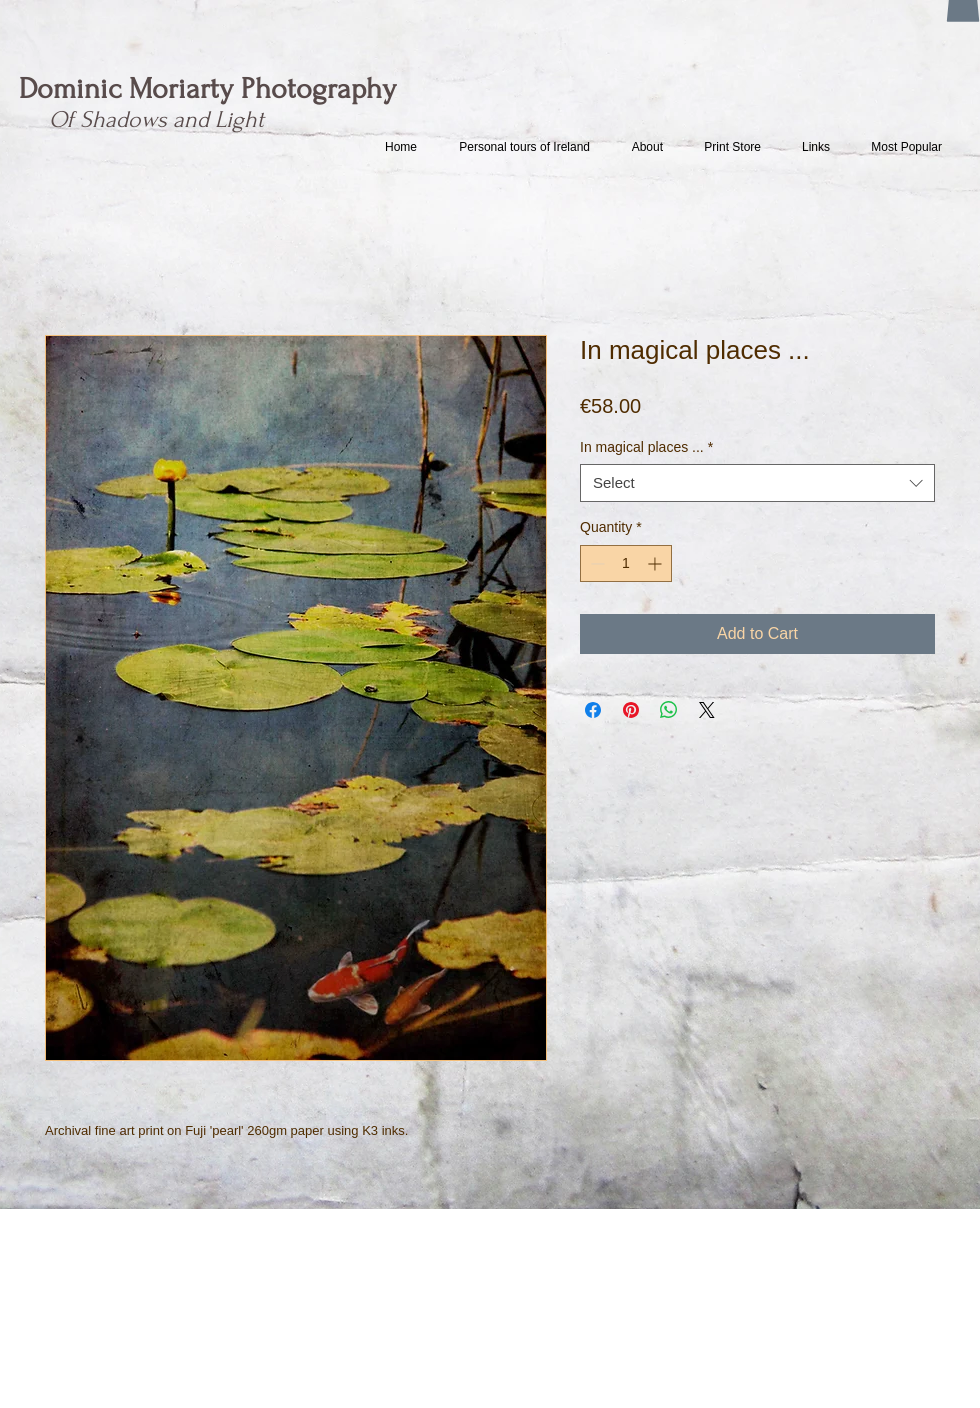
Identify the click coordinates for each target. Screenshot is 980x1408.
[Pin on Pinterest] (631, 710)
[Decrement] (595, 563)
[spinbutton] (626, 563)
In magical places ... (646, 447)
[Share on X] (707, 710)
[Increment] (656, 563)
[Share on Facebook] (593, 710)
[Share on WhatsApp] (669, 710)
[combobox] (757, 483)
